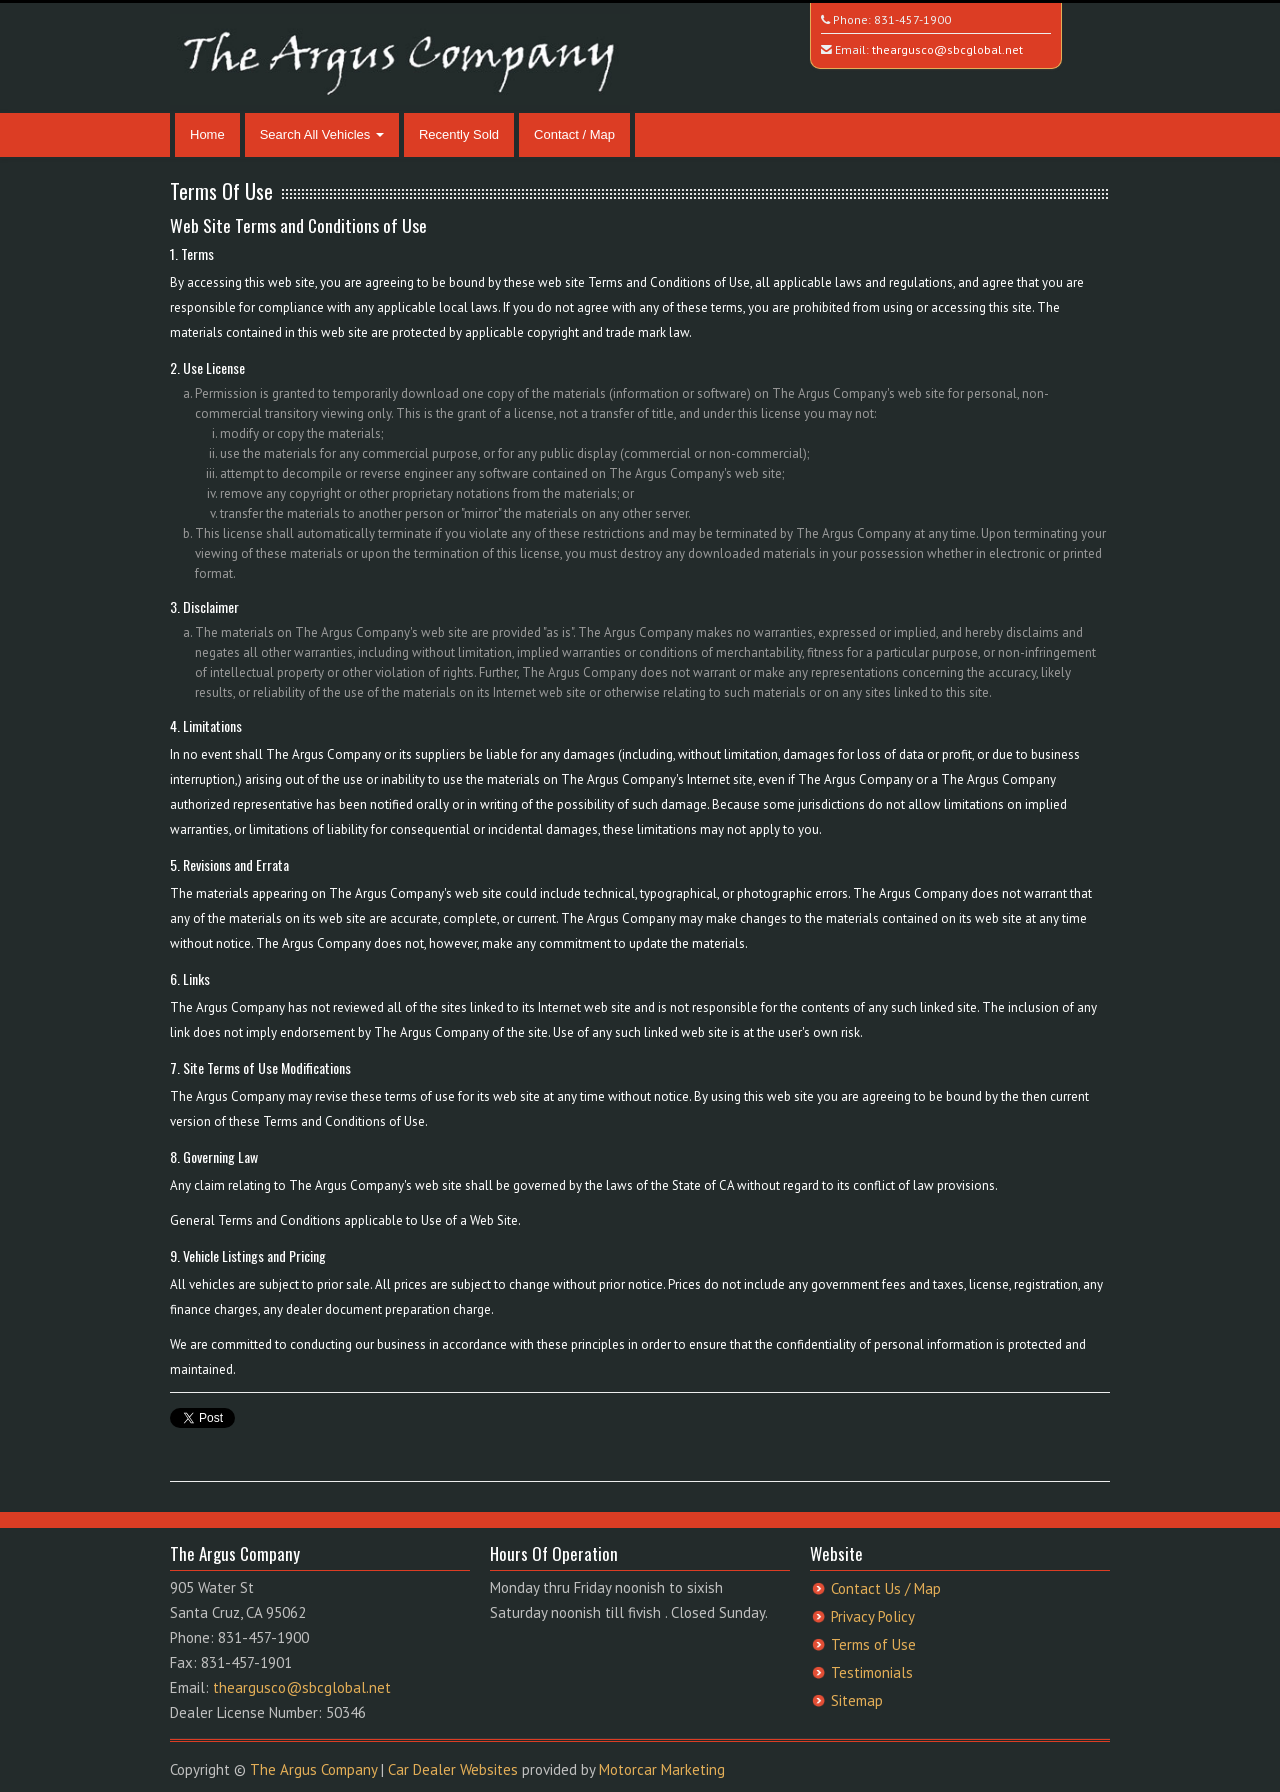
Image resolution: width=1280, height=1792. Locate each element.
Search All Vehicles (322, 134)
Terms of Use (873, 1644)
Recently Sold (459, 134)
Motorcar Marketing (662, 1769)
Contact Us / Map (886, 1588)
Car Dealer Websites (453, 1769)
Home (207, 134)
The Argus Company (313, 1769)
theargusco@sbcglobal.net (947, 49)
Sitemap (857, 1700)
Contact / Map (574, 134)
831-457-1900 (912, 19)
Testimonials (872, 1672)
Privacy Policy (873, 1616)
